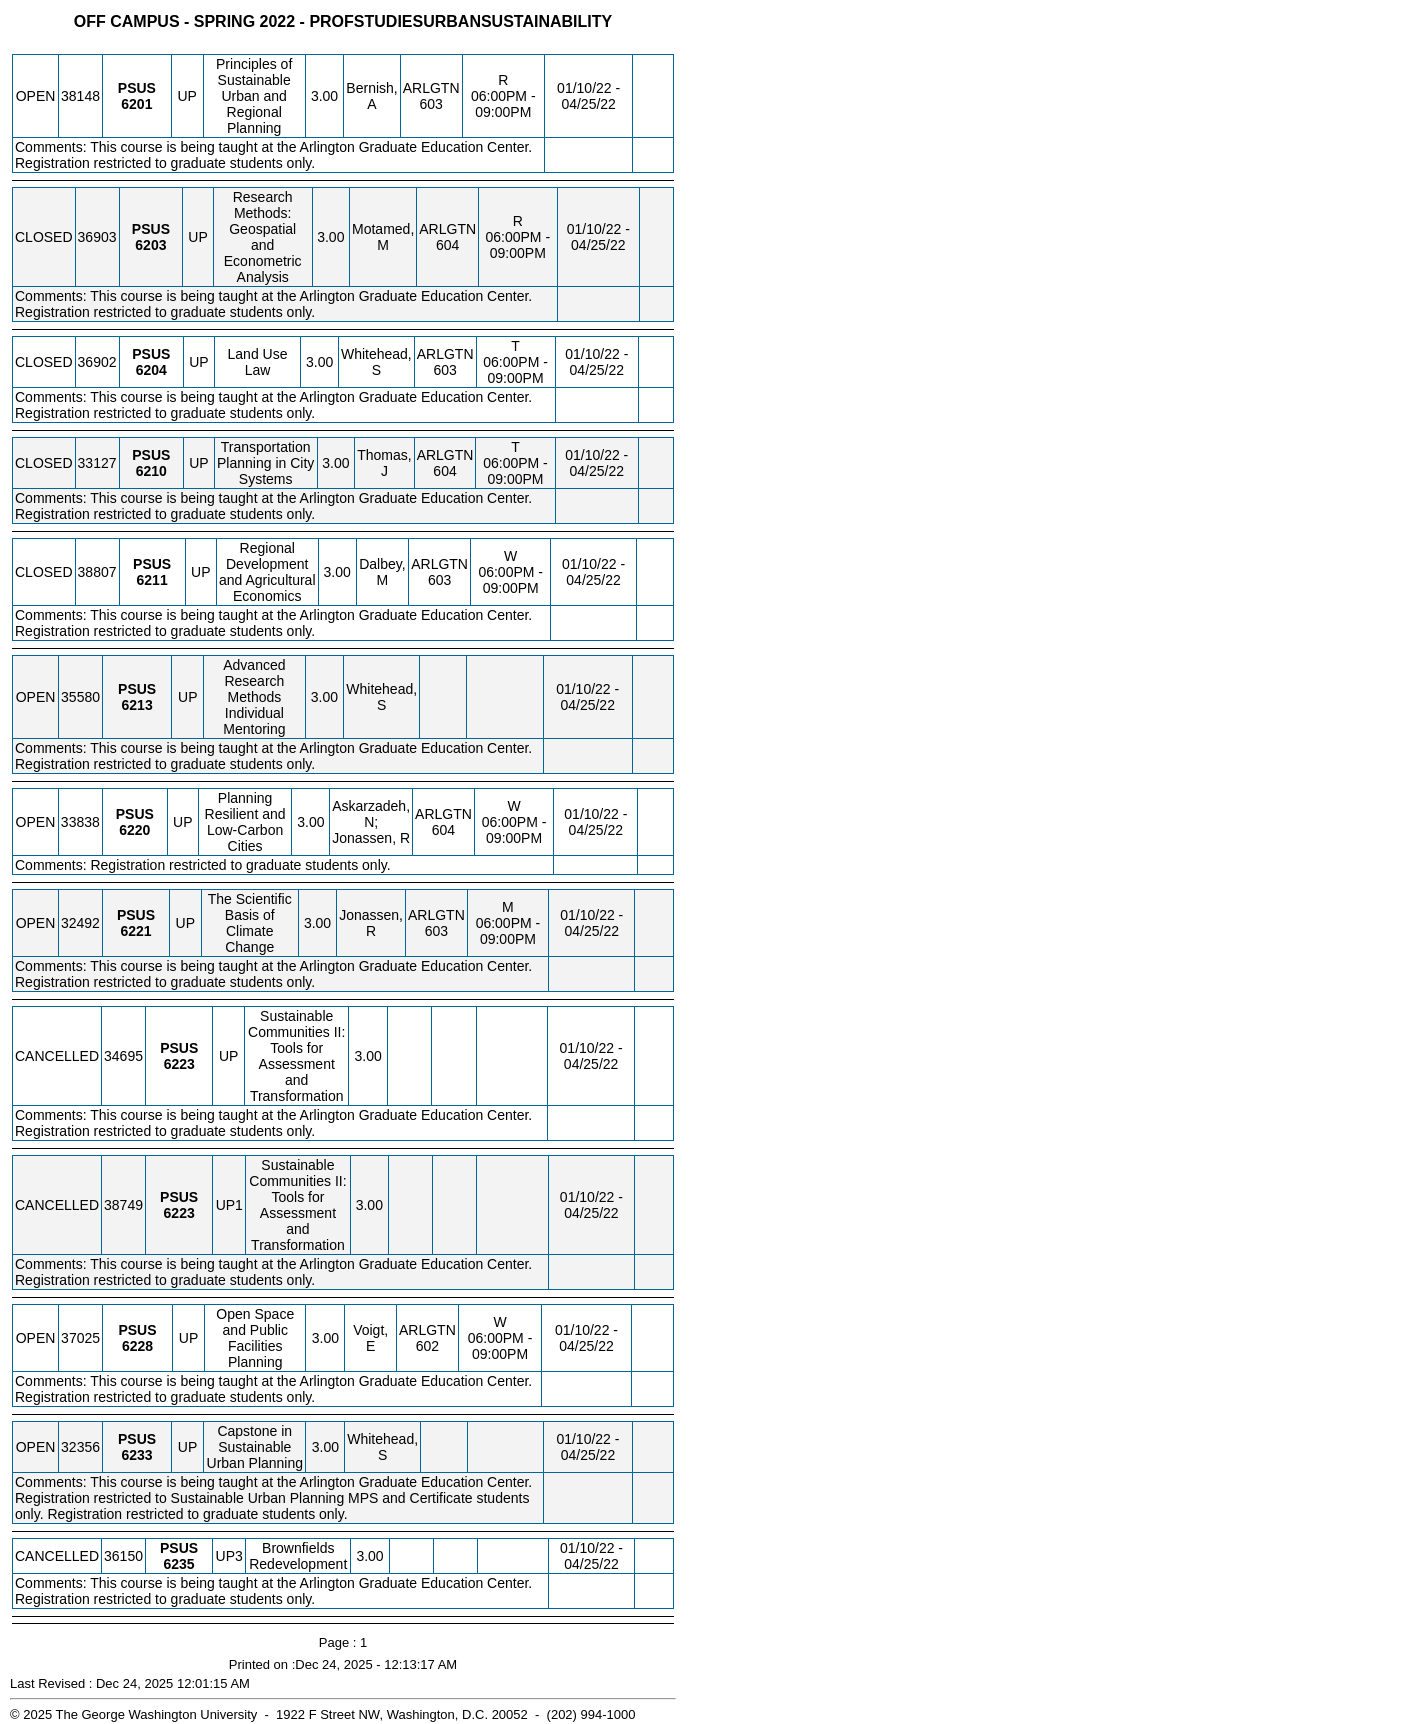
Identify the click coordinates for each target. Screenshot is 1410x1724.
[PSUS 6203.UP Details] (150, 245)
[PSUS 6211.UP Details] (152, 580)
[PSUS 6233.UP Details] (136, 1455)
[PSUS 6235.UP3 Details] (179, 1564)
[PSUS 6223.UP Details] (179, 1064)
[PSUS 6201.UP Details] (136, 104)
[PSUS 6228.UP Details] (137, 1346)
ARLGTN (431, 88)
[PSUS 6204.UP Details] (151, 370)
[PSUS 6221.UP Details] (135, 931)
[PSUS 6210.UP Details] (151, 471)
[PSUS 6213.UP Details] (137, 705)
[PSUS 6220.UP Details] (134, 830)
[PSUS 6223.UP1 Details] (179, 1213)
